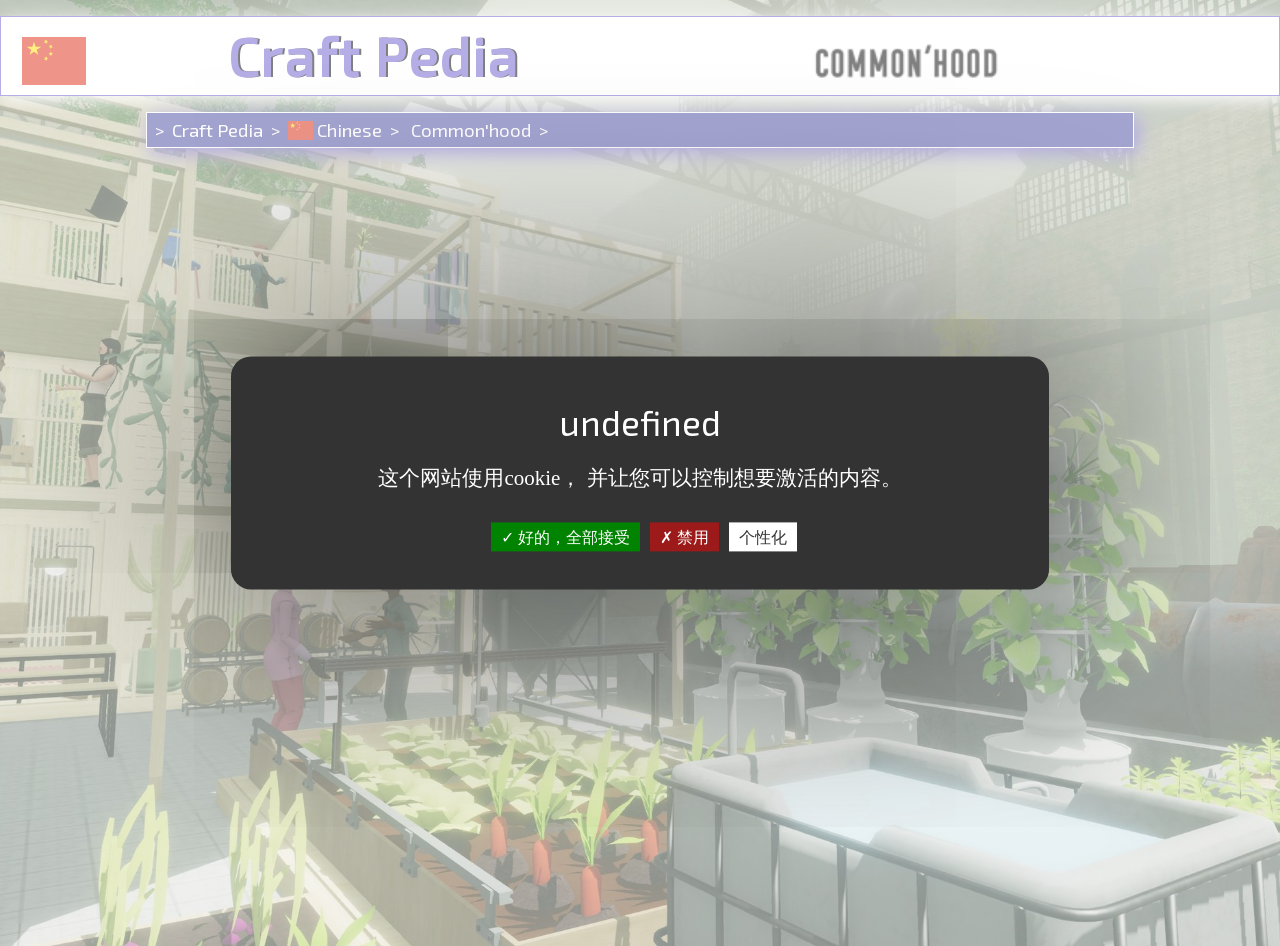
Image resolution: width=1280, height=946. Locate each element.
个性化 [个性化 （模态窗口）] (763, 536)
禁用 (684, 536)
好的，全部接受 (565, 536)
